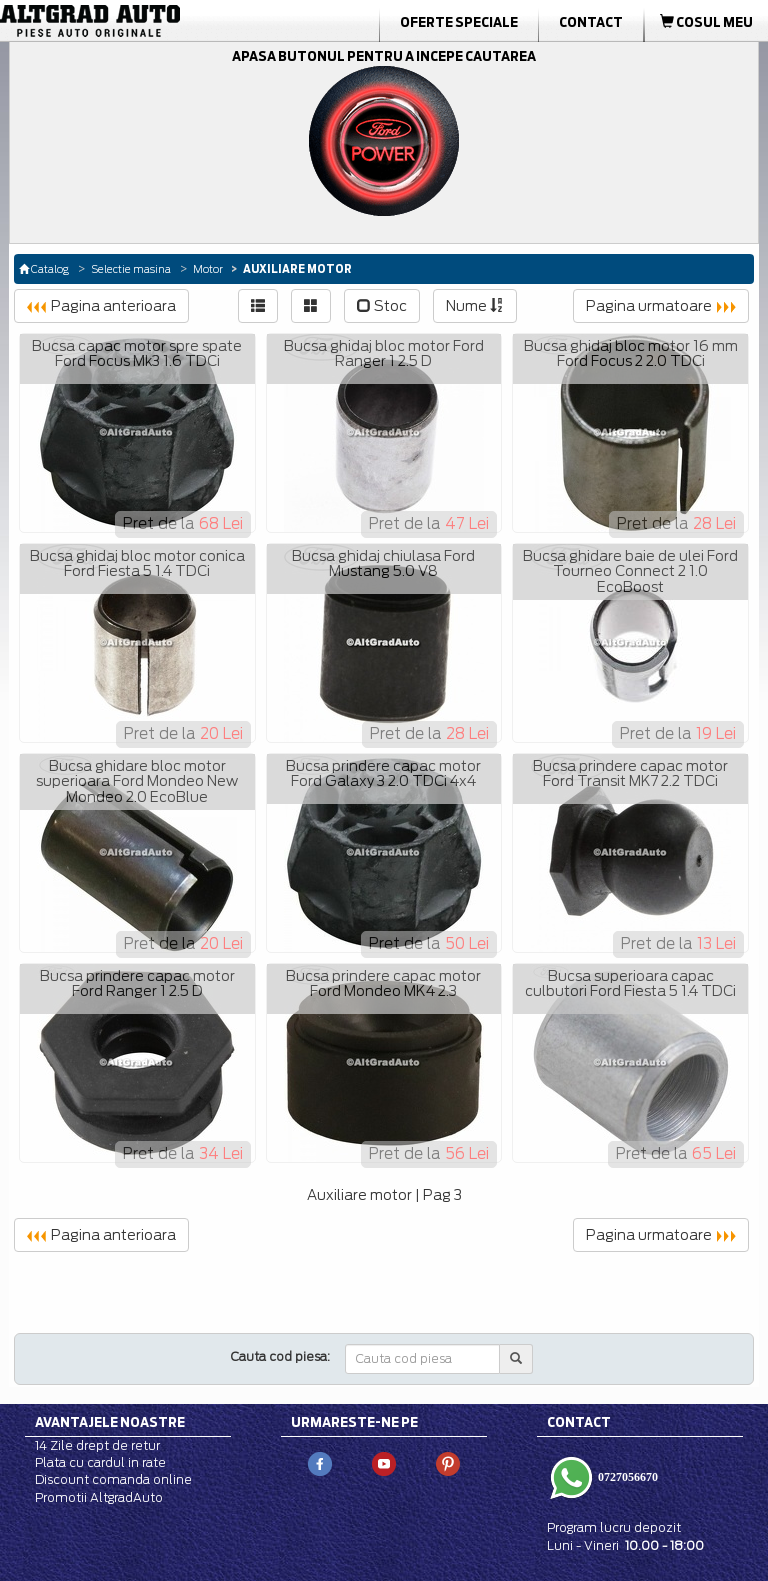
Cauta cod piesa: (280, 1356)
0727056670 (626, 1477)
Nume (475, 306)
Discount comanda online (113, 1479)
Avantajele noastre (110, 1422)
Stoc (382, 306)
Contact (591, 22)
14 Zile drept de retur (97, 1445)
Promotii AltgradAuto (99, 1497)
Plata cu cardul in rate (100, 1462)
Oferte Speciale (459, 22)
